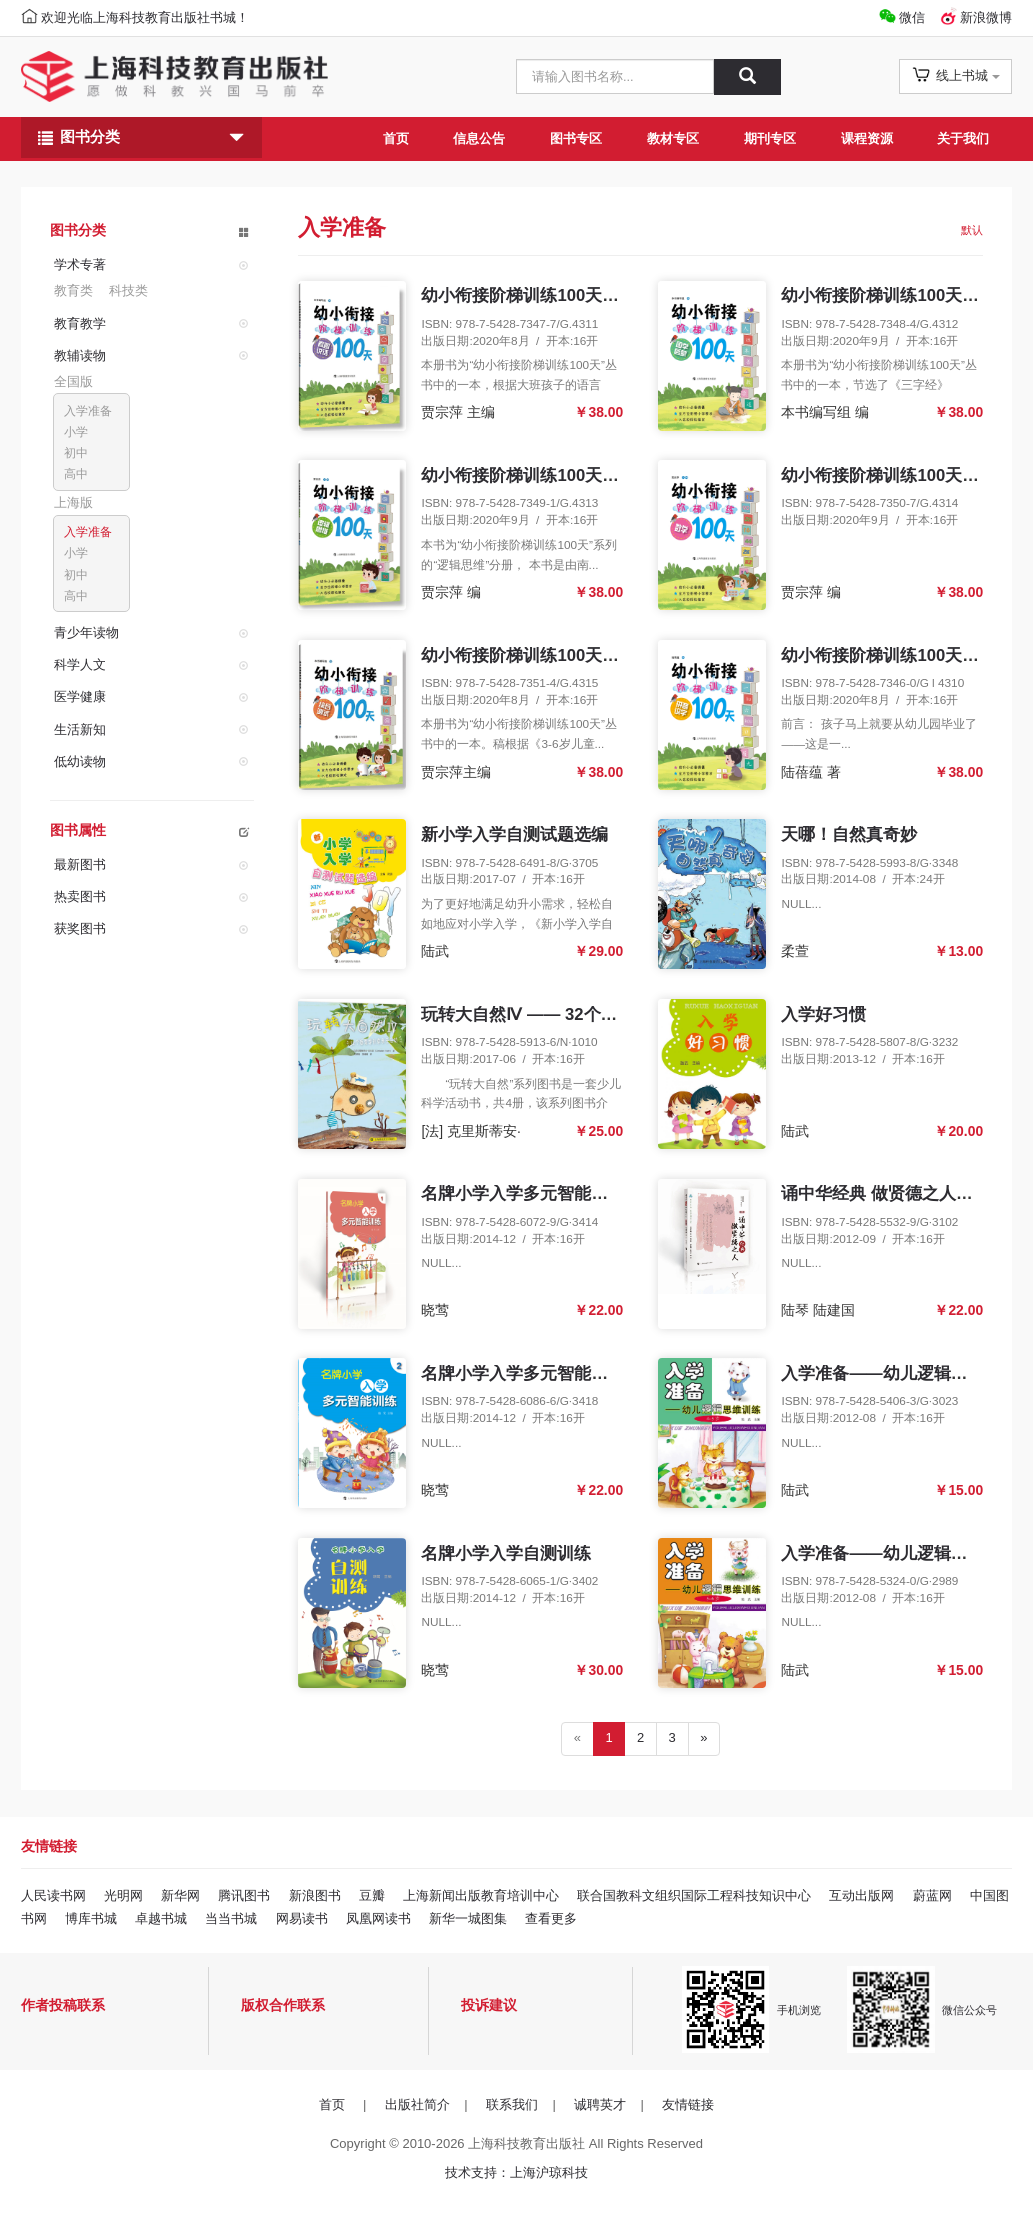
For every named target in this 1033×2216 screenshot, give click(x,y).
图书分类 (141, 137)
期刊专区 (770, 138)
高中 (76, 473)
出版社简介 (417, 2104)
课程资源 (867, 138)
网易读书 (302, 1918)
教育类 (73, 290)
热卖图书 (80, 896)
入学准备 (88, 410)
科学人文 (80, 664)
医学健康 (80, 696)
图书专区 (576, 138)
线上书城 (956, 75)
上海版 (73, 502)
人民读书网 (53, 1895)
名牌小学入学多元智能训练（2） (544, 1373)
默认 (972, 230)
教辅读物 (80, 355)
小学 (76, 431)
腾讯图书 (244, 1895)
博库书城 (91, 1918)
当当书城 (231, 1918)
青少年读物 (86, 632)
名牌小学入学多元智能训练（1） (544, 1193)
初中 (76, 452)
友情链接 (688, 2104)
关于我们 (963, 138)
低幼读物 (80, 761)
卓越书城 (161, 1918)
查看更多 (551, 1918)
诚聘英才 (600, 2104)
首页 (396, 138)
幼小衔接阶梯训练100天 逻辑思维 (547, 475)
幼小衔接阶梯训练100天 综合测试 (547, 655)
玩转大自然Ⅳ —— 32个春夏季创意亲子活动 (587, 1014)
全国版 (73, 381)
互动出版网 (861, 1895)
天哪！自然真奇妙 (849, 834)
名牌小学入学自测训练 (506, 1553)
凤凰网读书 (378, 1918)
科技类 (128, 290)
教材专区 (673, 138)
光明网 (123, 1895)
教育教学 (80, 323)
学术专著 (80, 264)
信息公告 (479, 138)
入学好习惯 (823, 1014)
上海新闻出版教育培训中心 (481, 1895)
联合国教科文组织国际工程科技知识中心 (694, 1895)
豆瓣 (372, 1895)
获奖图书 (80, 928)
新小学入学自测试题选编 (514, 834)
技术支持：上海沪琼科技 (516, 2172)
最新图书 (80, 864)
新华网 (180, 1895)
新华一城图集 (468, 1918)
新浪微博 (986, 17)
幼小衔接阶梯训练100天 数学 (890, 475)
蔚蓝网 (932, 1895)
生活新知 (80, 728)
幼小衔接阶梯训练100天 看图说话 (547, 295)
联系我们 (512, 2104)
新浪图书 (315, 1895)
